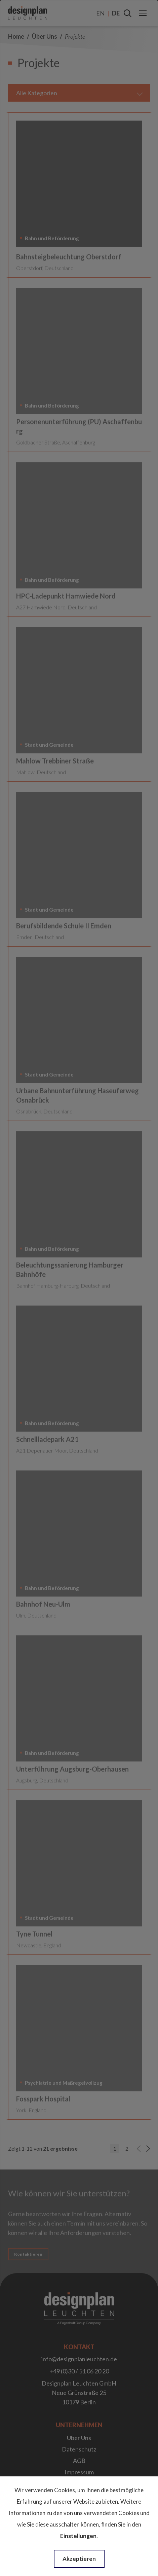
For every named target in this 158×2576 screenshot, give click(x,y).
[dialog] (79, 1288)
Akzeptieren (79, 2558)
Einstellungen (78, 2535)
